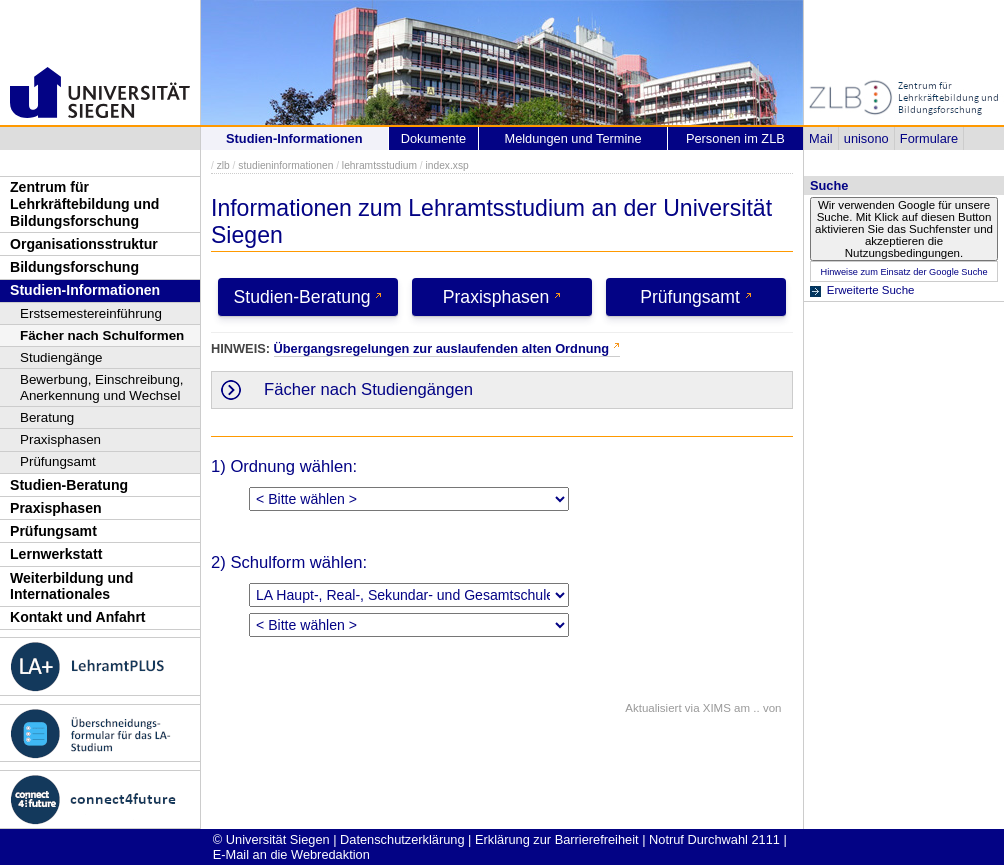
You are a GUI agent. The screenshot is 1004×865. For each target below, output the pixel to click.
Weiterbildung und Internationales (71, 586)
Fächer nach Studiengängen (368, 389)
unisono (866, 138)
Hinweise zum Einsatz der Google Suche (903, 272)
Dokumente (433, 138)
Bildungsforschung (74, 267)
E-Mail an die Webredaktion (291, 854)
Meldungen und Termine (572, 138)
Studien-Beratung (69, 485)
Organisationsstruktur (84, 244)
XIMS (717, 708)
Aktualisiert (653, 708)
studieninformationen (285, 165)
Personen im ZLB (735, 138)
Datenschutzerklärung (402, 839)
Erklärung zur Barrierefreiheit (557, 839)
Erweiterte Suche (871, 290)
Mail (820, 138)
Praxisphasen (60, 439)
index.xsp (446, 165)
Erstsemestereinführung (91, 313)
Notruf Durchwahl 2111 (714, 839)
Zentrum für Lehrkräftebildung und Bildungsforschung (84, 203)
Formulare (929, 138)
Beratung (47, 417)
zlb (223, 165)
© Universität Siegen (271, 839)
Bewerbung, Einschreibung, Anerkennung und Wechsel (102, 387)
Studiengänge (61, 357)
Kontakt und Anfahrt (78, 617)
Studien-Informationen (85, 290)
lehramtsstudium (379, 165)
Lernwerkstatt (56, 554)
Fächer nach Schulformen (102, 335)
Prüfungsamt (58, 461)
